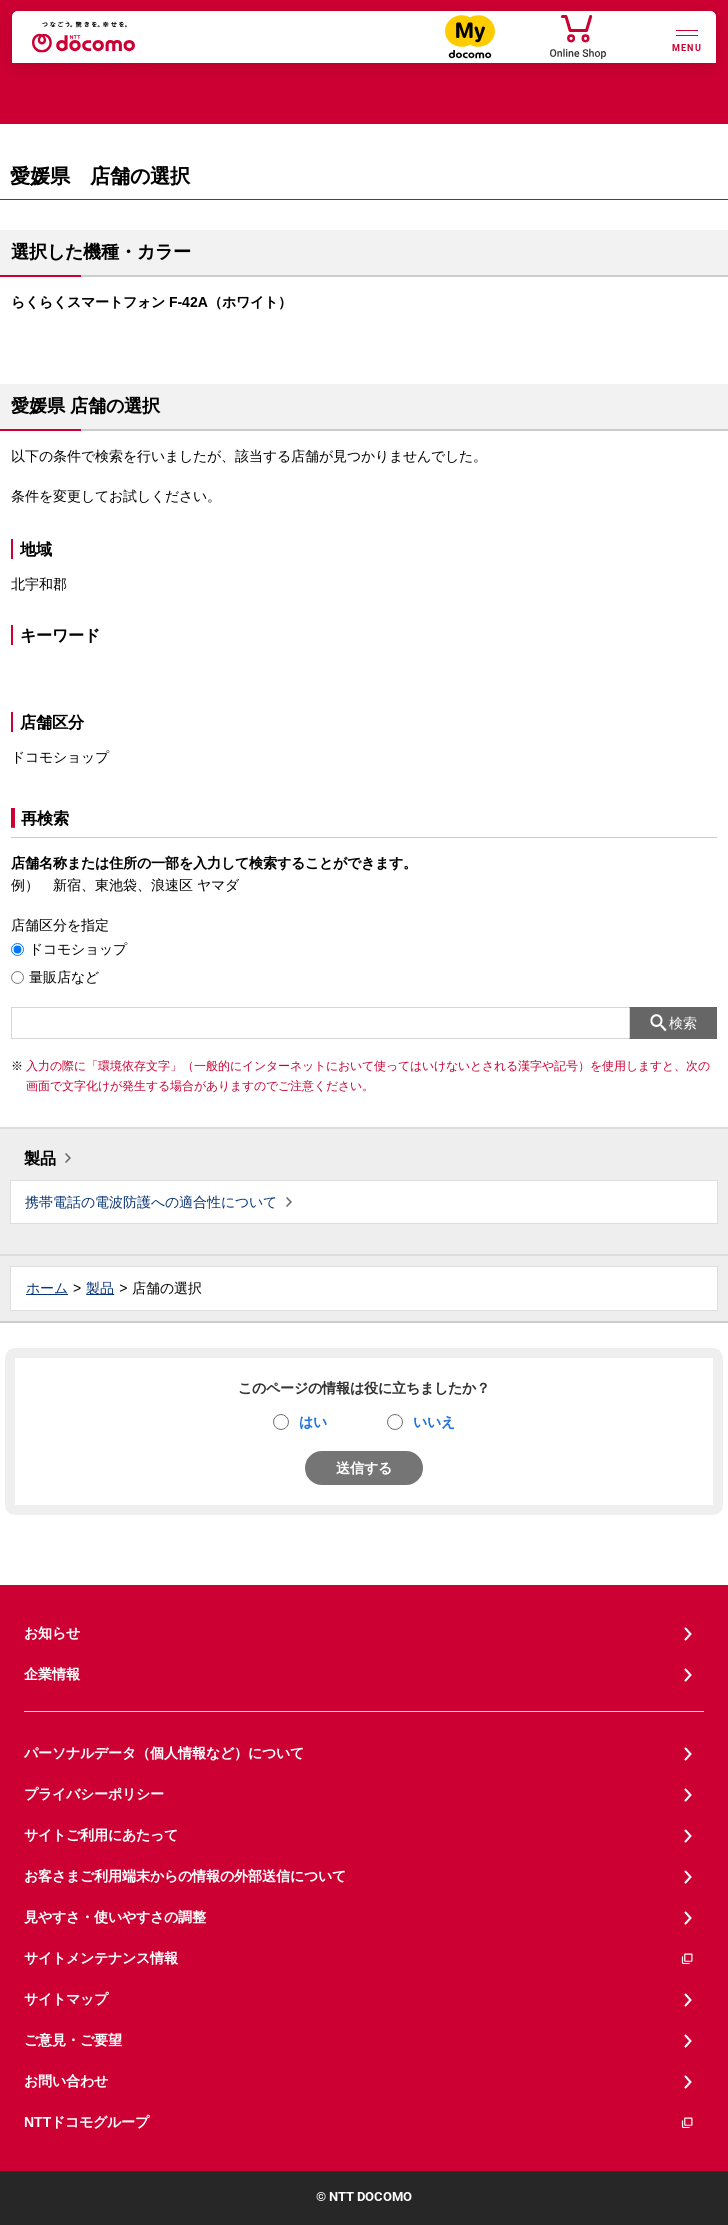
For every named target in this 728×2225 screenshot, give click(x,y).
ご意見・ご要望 (73, 2040)
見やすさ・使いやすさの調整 (115, 1917)
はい (313, 1422)
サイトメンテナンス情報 (359, 1958)
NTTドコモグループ (359, 2122)
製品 (40, 1158)
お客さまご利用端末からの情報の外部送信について (185, 1876)
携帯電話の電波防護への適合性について (151, 1202)
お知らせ (52, 1633)
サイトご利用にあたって (101, 1835)
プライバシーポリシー (94, 1794)
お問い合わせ (66, 2081)
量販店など (64, 977)
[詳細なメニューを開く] (687, 38)
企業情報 (52, 1674)
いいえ (434, 1422)
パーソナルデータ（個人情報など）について (164, 1753)
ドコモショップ (78, 949)
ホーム (47, 1288)
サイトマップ (66, 1999)
